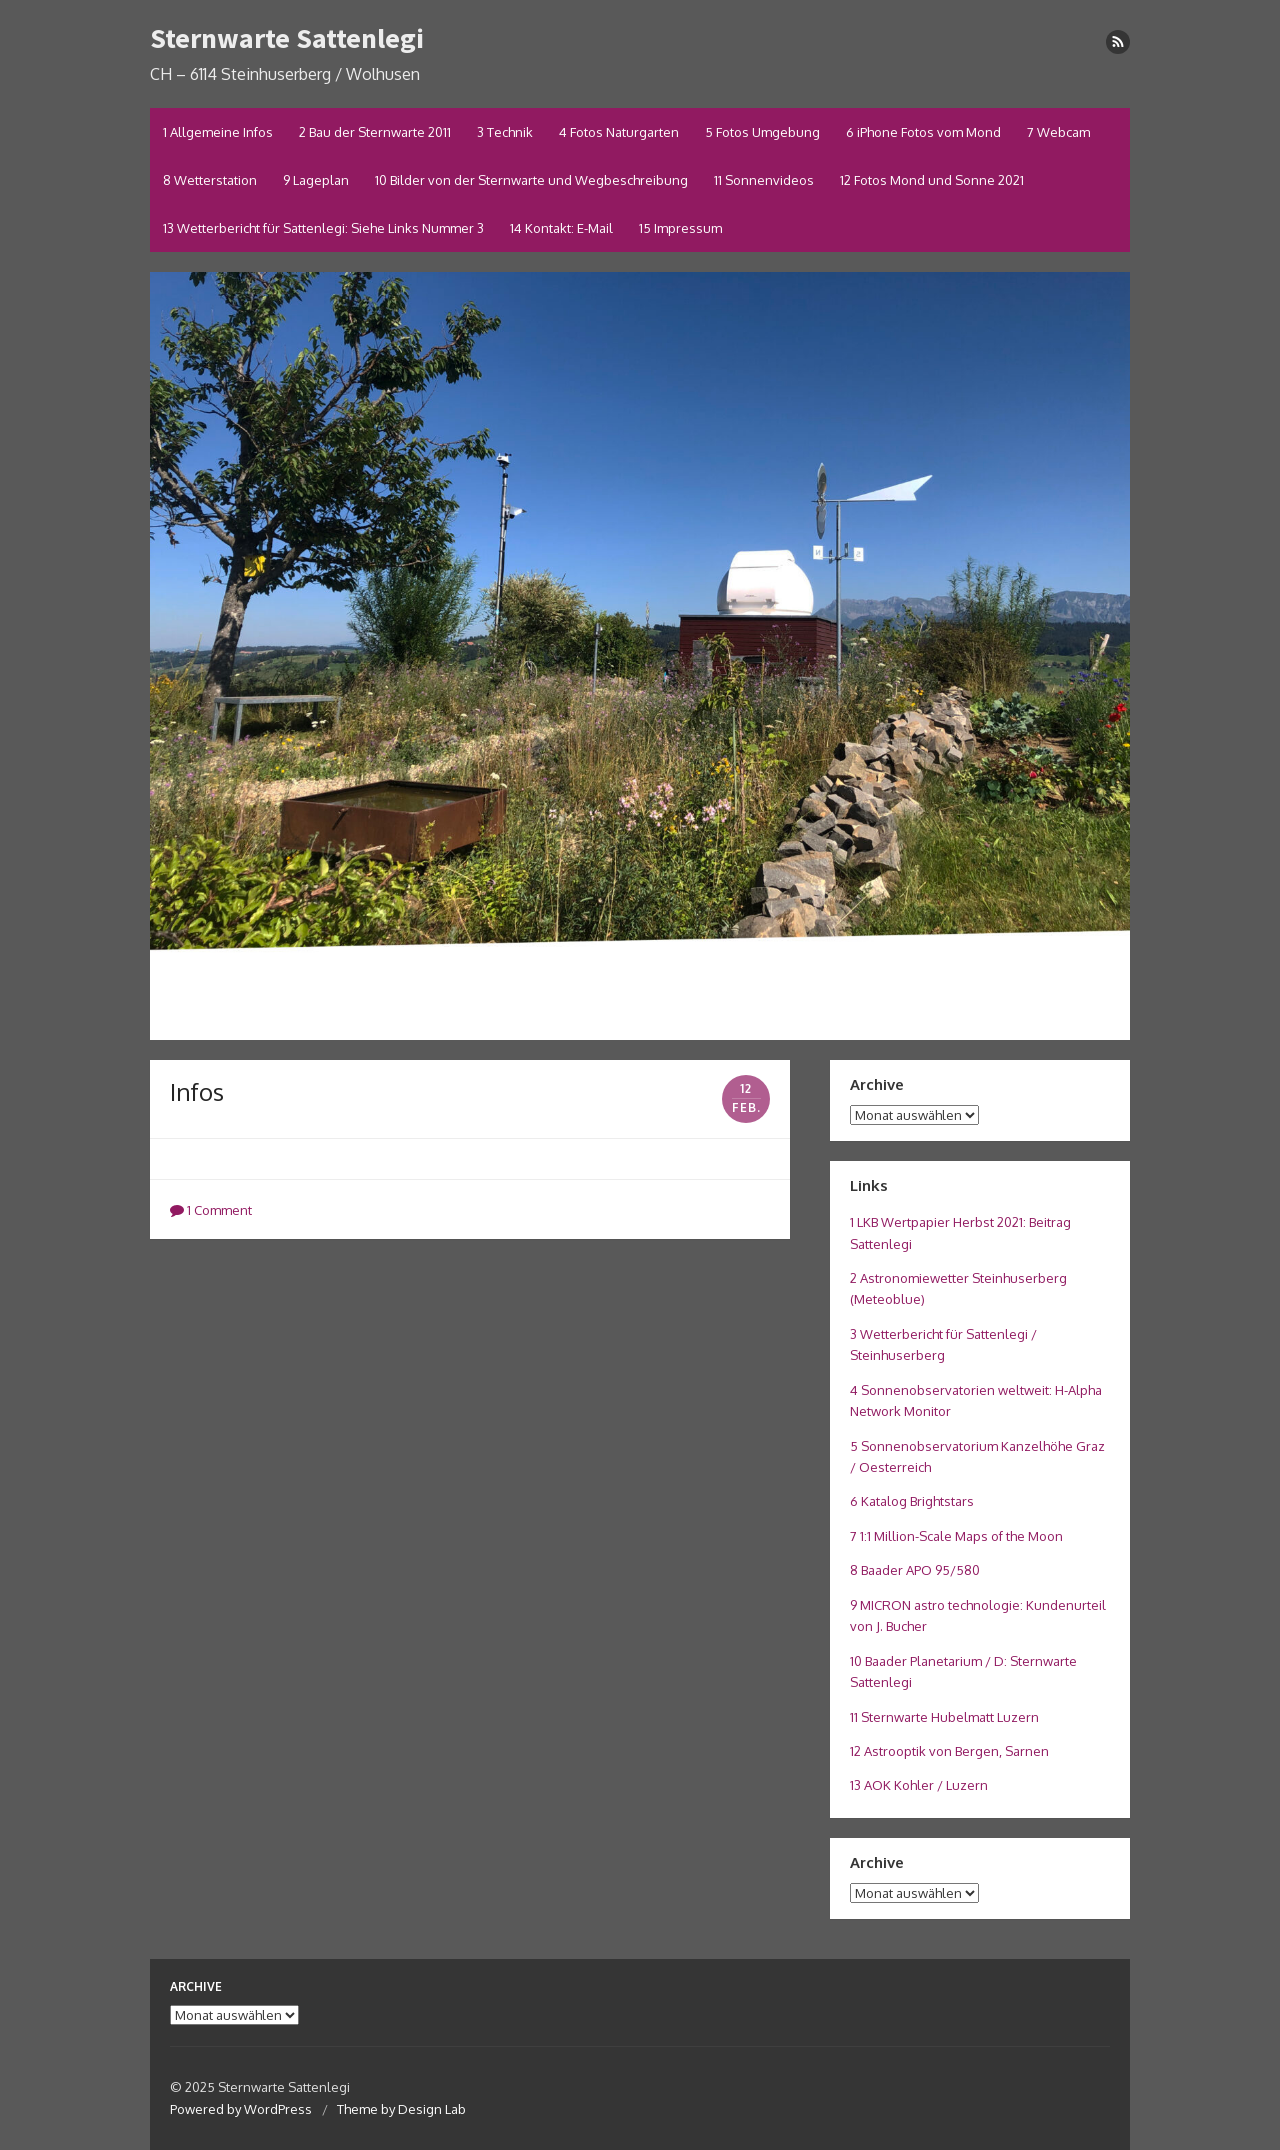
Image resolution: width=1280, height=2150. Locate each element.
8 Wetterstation (210, 180)
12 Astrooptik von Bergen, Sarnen (949, 1751)
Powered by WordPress (241, 2109)
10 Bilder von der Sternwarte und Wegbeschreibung (531, 180)
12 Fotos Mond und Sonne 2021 (932, 180)
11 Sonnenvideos (764, 180)
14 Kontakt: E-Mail (561, 228)
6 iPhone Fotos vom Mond (923, 132)
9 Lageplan (316, 180)
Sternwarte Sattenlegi (287, 38)
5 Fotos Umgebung (762, 132)
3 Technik (505, 132)
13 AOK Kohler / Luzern (919, 1785)
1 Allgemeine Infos (218, 132)
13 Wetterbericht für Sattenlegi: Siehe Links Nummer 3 (323, 228)
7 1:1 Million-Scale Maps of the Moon (956, 1536)
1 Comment (211, 1210)
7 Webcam (1058, 132)
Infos (197, 1091)
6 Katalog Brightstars (912, 1501)
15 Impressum (680, 228)
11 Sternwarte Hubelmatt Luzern (944, 1717)
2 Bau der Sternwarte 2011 (375, 132)
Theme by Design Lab (401, 2109)
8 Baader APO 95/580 (915, 1570)
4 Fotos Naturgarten (619, 132)
